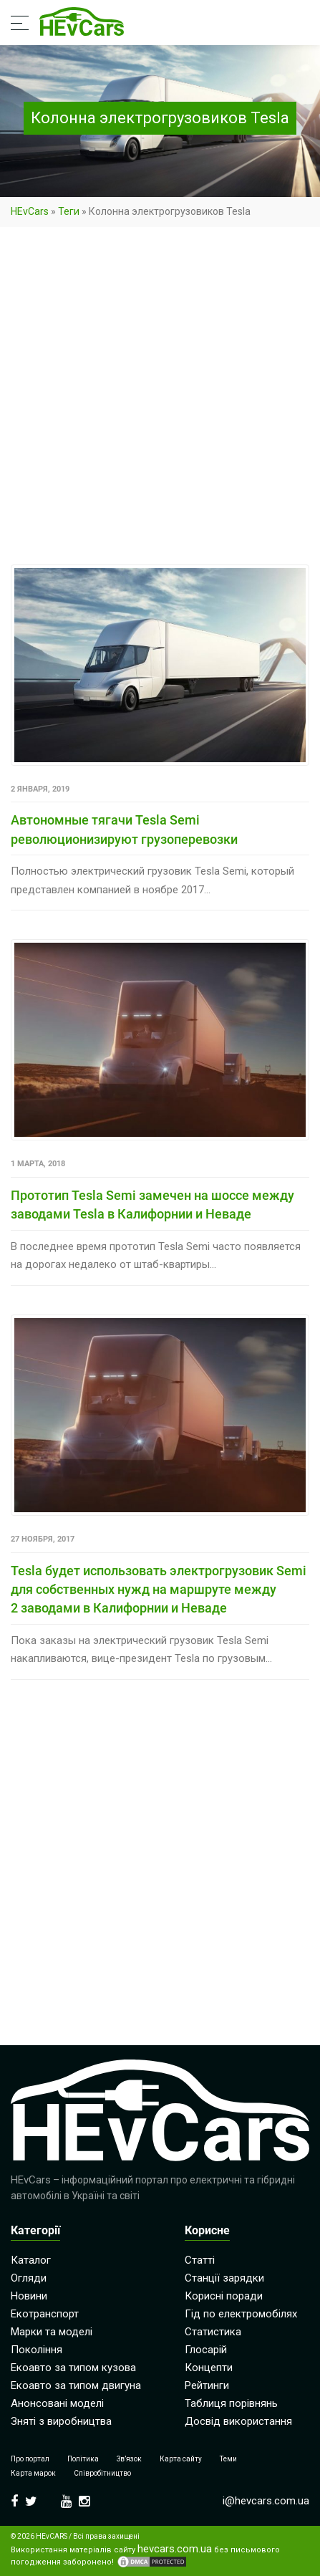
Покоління (36, 2349)
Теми (228, 2459)
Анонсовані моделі (57, 2403)
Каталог (31, 2260)
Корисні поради (224, 2295)
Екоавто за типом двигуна (76, 2385)
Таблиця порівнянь (231, 2403)
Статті (200, 2260)
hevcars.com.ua (174, 2549)
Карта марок (33, 2473)
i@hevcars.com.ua (266, 2500)
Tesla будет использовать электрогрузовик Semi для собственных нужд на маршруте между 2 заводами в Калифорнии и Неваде (158, 1589)
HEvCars (30, 211)
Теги (68, 211)
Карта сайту (181, 2459)
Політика (83, 2459)
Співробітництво (102, 2473)
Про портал (30, 2459)
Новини (29, 2295)
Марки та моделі (51, 2331)
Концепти (209, 2367)
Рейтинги (207, 2385)
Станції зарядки (224, 2278)
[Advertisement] (160, 399)
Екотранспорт (45, 2313)
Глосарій (206, 2349)
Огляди (29, 2278)
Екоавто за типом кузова (73, 2367)
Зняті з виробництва (61, 2421)
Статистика (213, 2331)
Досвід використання (238, 2421)
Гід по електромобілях (241, 2313)
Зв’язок (129, 2459)
